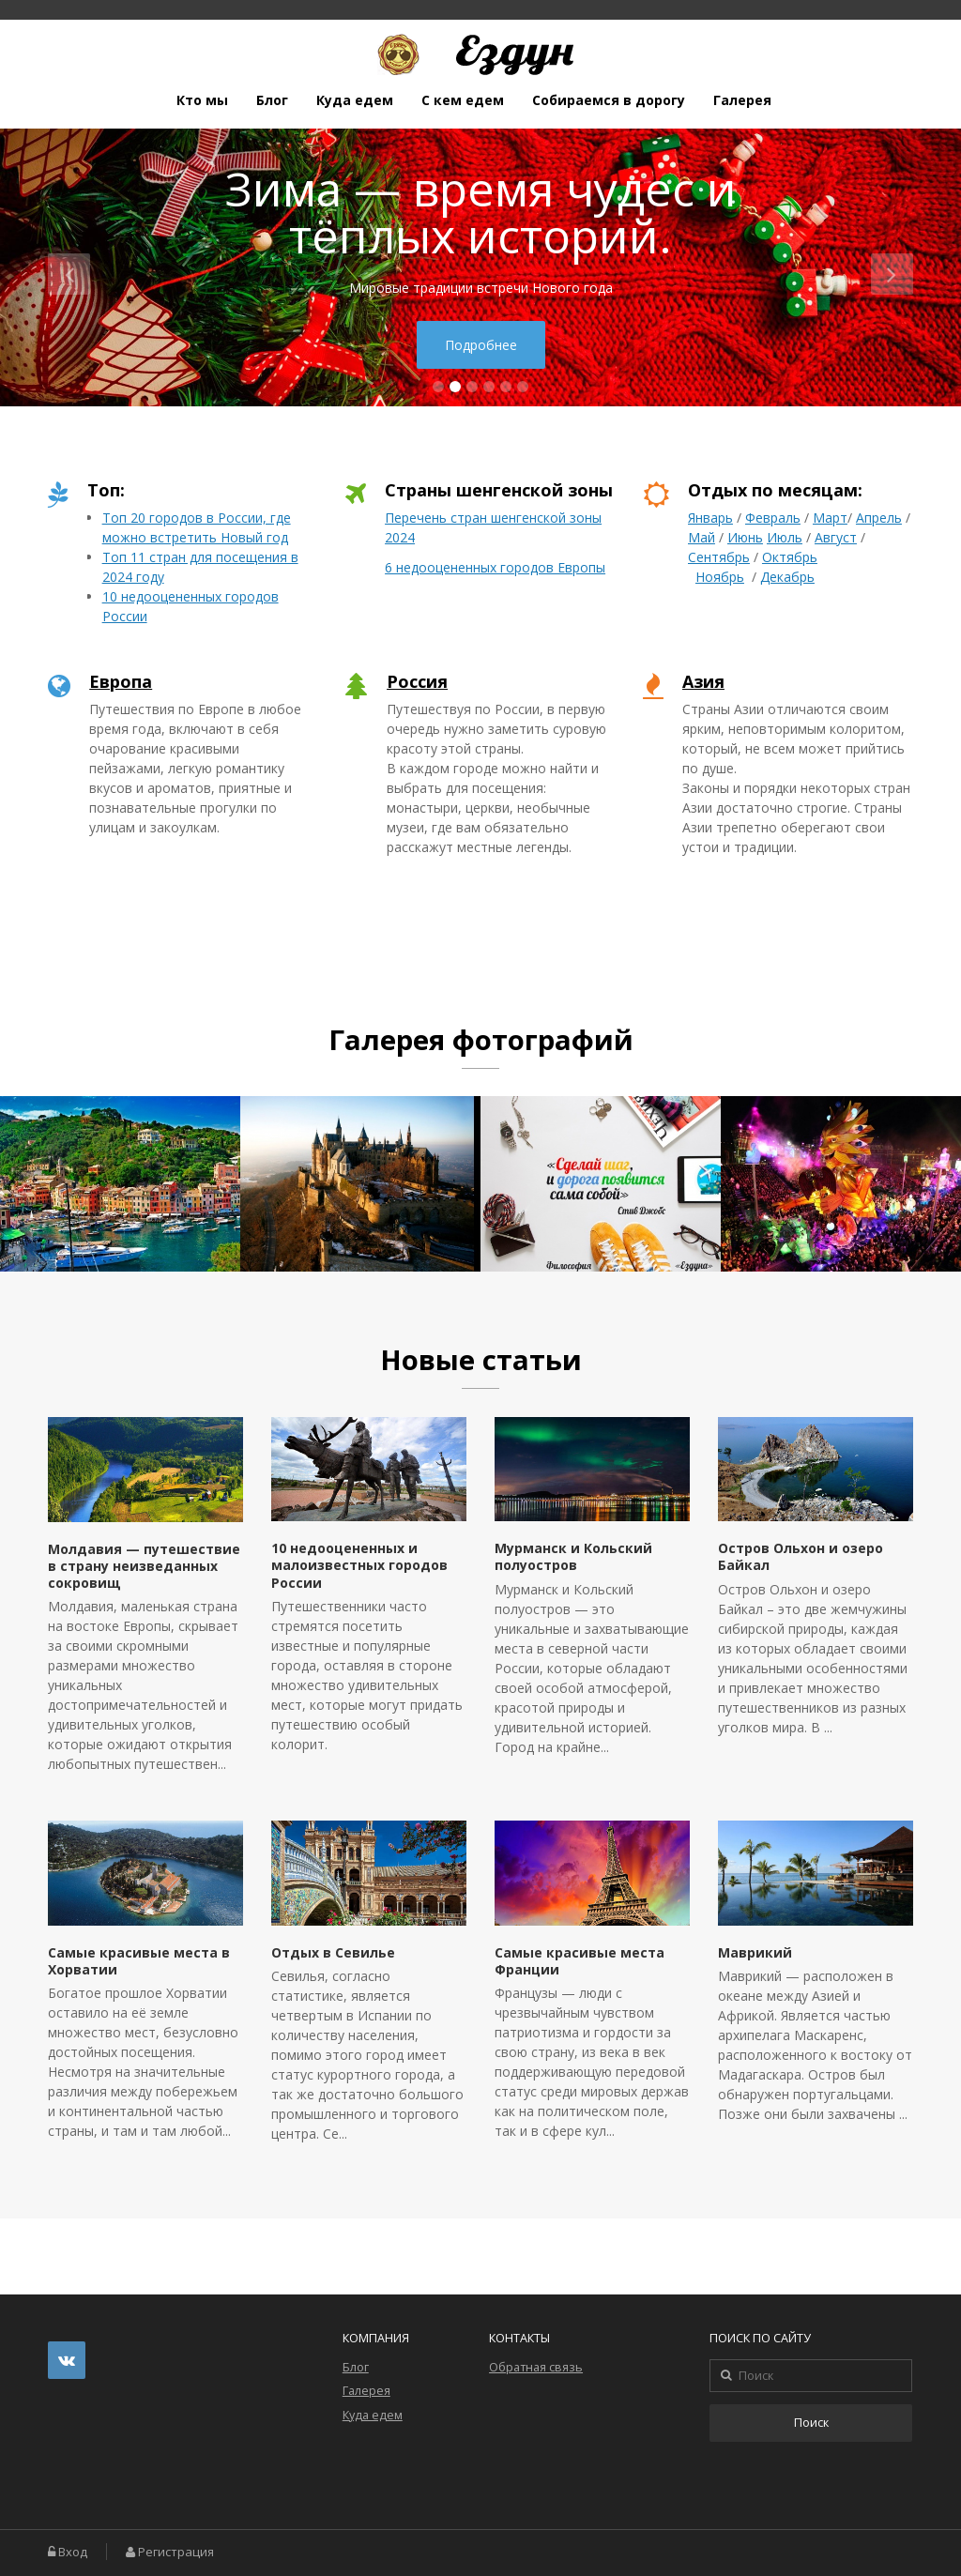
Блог (272, 100)
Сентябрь (719, 557)
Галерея (742, 100)
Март (830, 517)
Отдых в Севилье (333, 1952)
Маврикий (755, 1952)
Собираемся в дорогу (608, 100)
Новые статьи (481, 1360)
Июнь (745, 537)
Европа (120, 681)
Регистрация (176, 2552)
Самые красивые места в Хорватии (139, 1960)
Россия (417, 681)
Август (836, 537)
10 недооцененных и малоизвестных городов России (359, 1565)
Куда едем (354, 100)
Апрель (879, 517)
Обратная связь (536, 2367)
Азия (703, 681)
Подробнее (481, 345)
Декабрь (787, 577)
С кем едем (462, 100)
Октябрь (789, 557)
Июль (784, 537)
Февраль (773, 517)
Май (701, 537)
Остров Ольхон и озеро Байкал (800, 1556)
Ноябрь (719, 577)
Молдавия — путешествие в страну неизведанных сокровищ (144, 1566)
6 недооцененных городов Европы (495, 567)
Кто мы (202, 100)
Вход (72, 2552)
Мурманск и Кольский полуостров (573, 1556)
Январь (710, 517)
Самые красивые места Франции (579, 1960)
